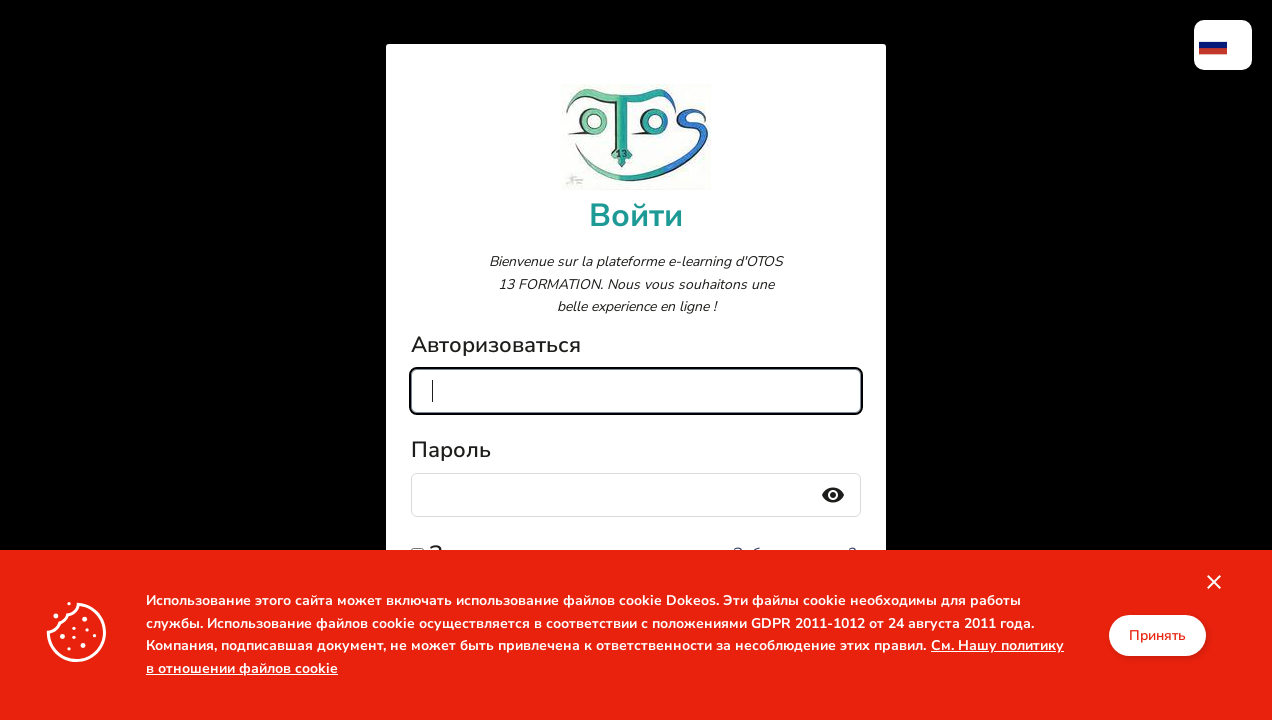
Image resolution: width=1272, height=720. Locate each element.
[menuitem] (1223, 45)
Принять (1157, 635)
